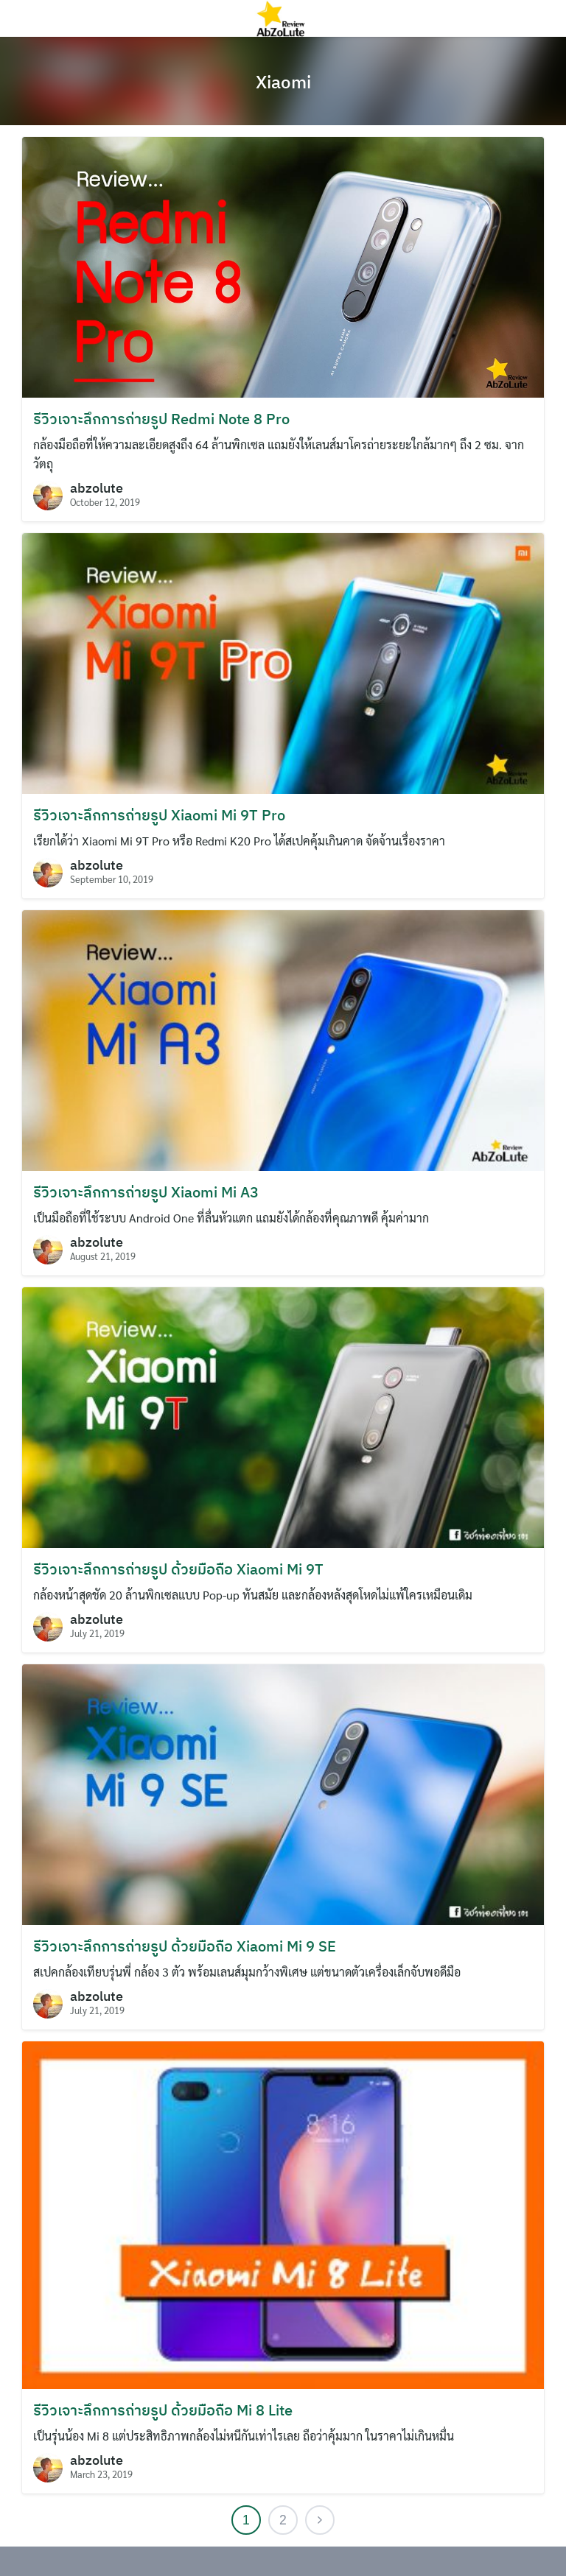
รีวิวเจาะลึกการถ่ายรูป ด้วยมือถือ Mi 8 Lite (163, 2410)
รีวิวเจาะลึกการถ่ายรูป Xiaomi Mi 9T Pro (159, 815)
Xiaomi (283, 82)
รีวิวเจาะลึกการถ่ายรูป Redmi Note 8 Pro (161, 419)
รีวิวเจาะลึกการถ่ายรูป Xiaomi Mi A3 (146, 1192)
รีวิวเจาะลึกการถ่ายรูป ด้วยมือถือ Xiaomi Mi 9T (178, 1569)
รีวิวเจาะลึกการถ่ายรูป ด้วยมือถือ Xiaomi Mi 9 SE (184, 1946)
